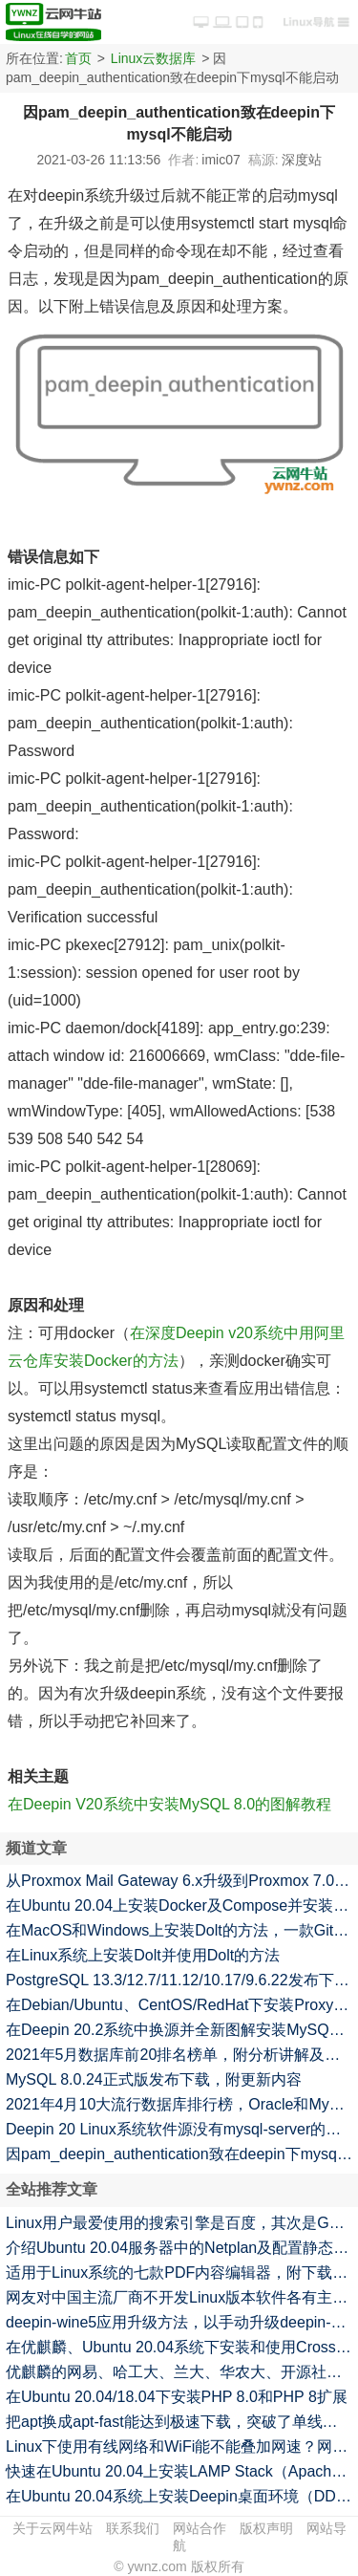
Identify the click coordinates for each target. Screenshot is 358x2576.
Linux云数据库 (153, 58)
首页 (78, 58)
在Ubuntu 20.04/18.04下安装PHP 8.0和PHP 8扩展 (176, 2397)
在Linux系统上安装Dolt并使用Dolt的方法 (143, 1955)
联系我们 (132, 2528)
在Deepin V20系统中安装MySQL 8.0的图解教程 (169, 1804)
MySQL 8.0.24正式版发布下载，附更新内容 (154, 2079)
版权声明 (266, 2528)
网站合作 (199, 2528)
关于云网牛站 (52, 2528)
